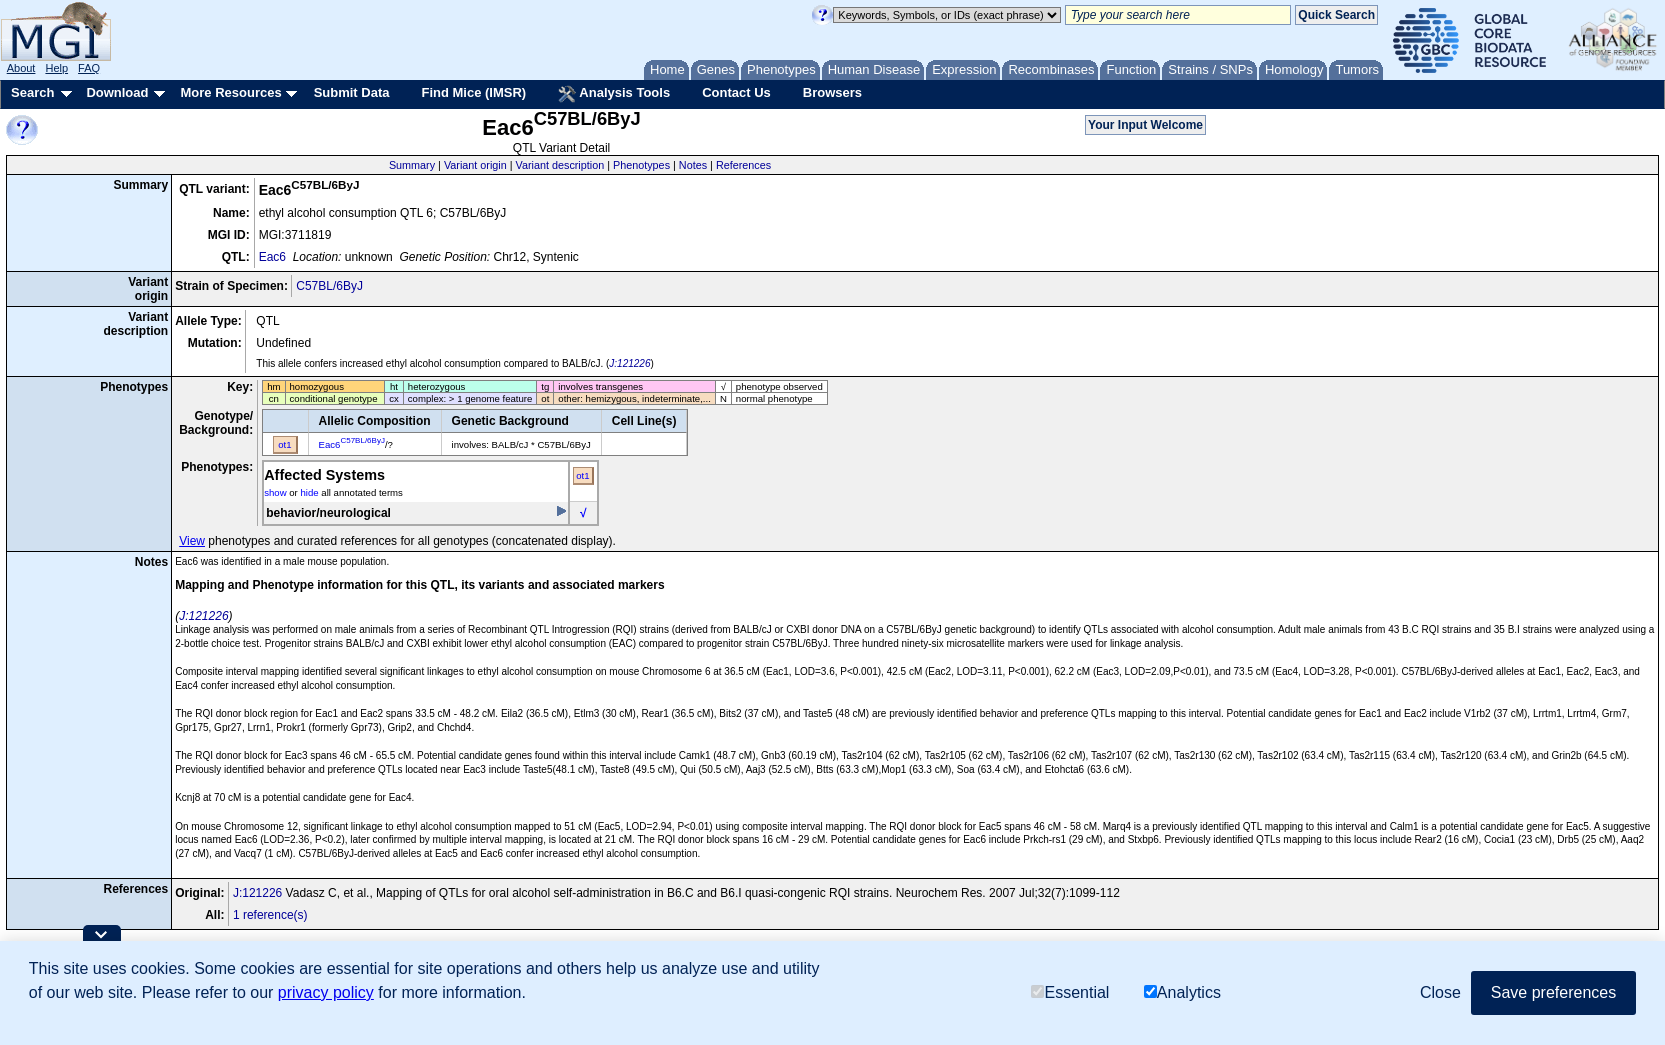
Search (32, 92)
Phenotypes (641, 165)
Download (117, 92)
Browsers (832, 92)
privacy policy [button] (326, 992)
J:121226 (629, 363)
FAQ (89, 68)
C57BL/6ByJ (329, 286)
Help (56, 68)
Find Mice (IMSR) (473, 92)
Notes (693, 165)
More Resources (230, 92)
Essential (1070, 992)
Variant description (560, 165)
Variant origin (475, 165)
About (21, 68)
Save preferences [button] (1553, 992)
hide (309, 492)
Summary (412, 165)
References (743, 165)
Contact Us (736, 92)
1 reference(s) (270, 915)
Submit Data (352, 92)
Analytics (1182, 992)
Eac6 (272, 257)
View (192, 541)
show (275, 492)
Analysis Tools (614, 94)
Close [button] (1440, 992)
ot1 (582, 475)
